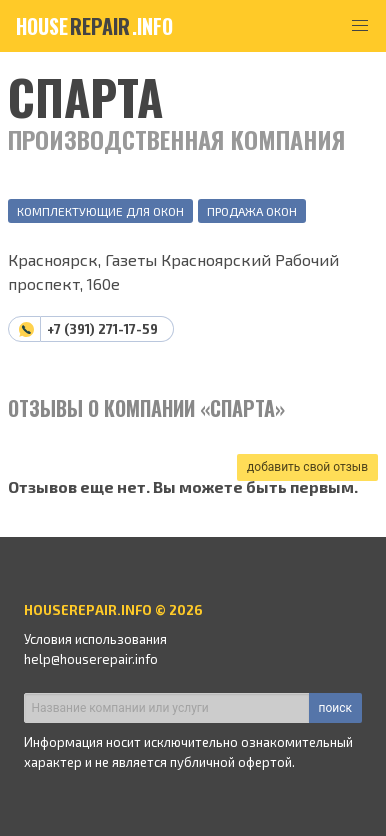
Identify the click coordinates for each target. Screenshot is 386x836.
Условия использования (95, 639)
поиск (335, 708)
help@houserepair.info (91, 659)
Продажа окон (252, 211)
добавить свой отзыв (307, 467)
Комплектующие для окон (100, 211)
